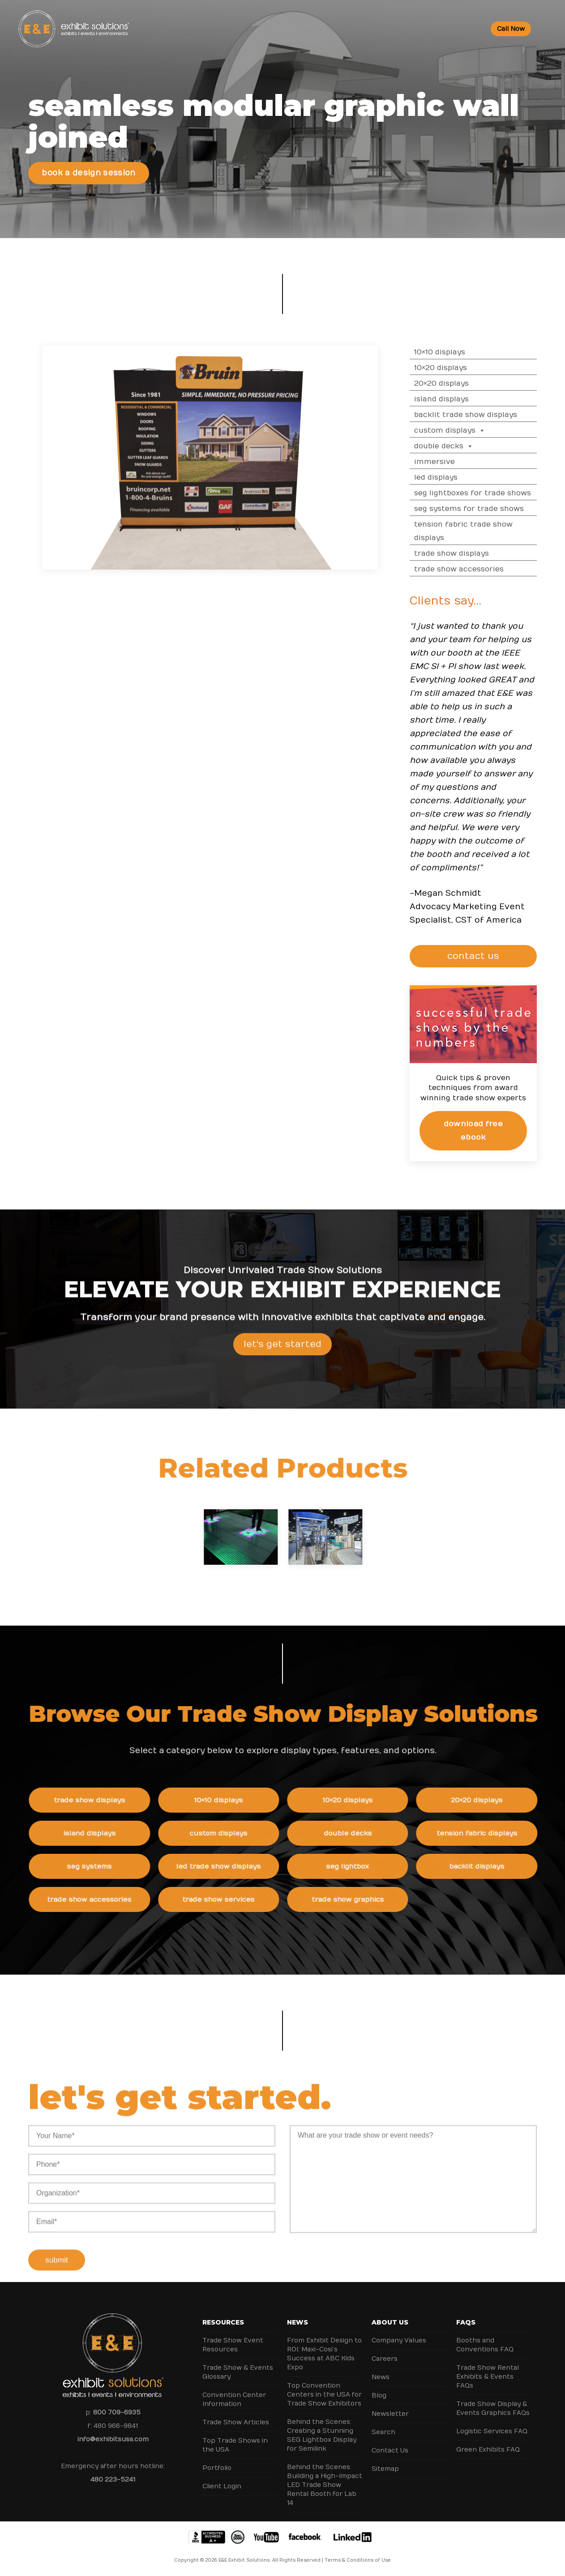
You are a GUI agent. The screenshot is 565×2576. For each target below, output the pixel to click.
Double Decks (455, 446)
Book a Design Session (88, 173)
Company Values (399, 2340)
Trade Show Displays (463, 553)
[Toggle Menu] (545, 29)
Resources (223, 2322)
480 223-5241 (112, 2479)
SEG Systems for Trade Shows (480, 509)
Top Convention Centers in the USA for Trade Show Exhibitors (324, 2394)
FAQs (465, 2322)
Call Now (511, 29)
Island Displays (453, 399)
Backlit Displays (487, 1866)
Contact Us (390, 2450)
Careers (385, 2359)
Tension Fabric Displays (487, 1833)
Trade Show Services (229, 1899)
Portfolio (216, 2468)
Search (383, 2432)
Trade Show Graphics (359, 1899)
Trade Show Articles (235, 2422)
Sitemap (385, 2469)
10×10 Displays (451, 352)
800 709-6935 (117, 2412)
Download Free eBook (484, 1130)
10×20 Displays (452, 368)
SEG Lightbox (358, 1866)
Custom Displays (461, 430)
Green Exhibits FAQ (488, 2449)
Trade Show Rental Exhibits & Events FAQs (487, 2376)
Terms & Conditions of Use (358, 2560)
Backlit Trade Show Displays (477, 415)
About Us (390, 2322)
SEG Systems (100, 1866)
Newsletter (390, 2414)
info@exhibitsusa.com (113, 2439)
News (297, 2322)
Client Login (221, 2486)
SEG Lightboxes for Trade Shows (484, 493)
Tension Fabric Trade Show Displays (475, 531)
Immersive (446, 462)
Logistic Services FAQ (491, 2431)
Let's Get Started (282, 1355)
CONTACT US (480, 956)
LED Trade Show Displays (229, 1866)
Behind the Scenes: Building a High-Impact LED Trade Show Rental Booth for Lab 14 (324, 2485)
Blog (379, 2395)
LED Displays (447, 477)
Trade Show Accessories (470, 569)
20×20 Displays (453, 383)
